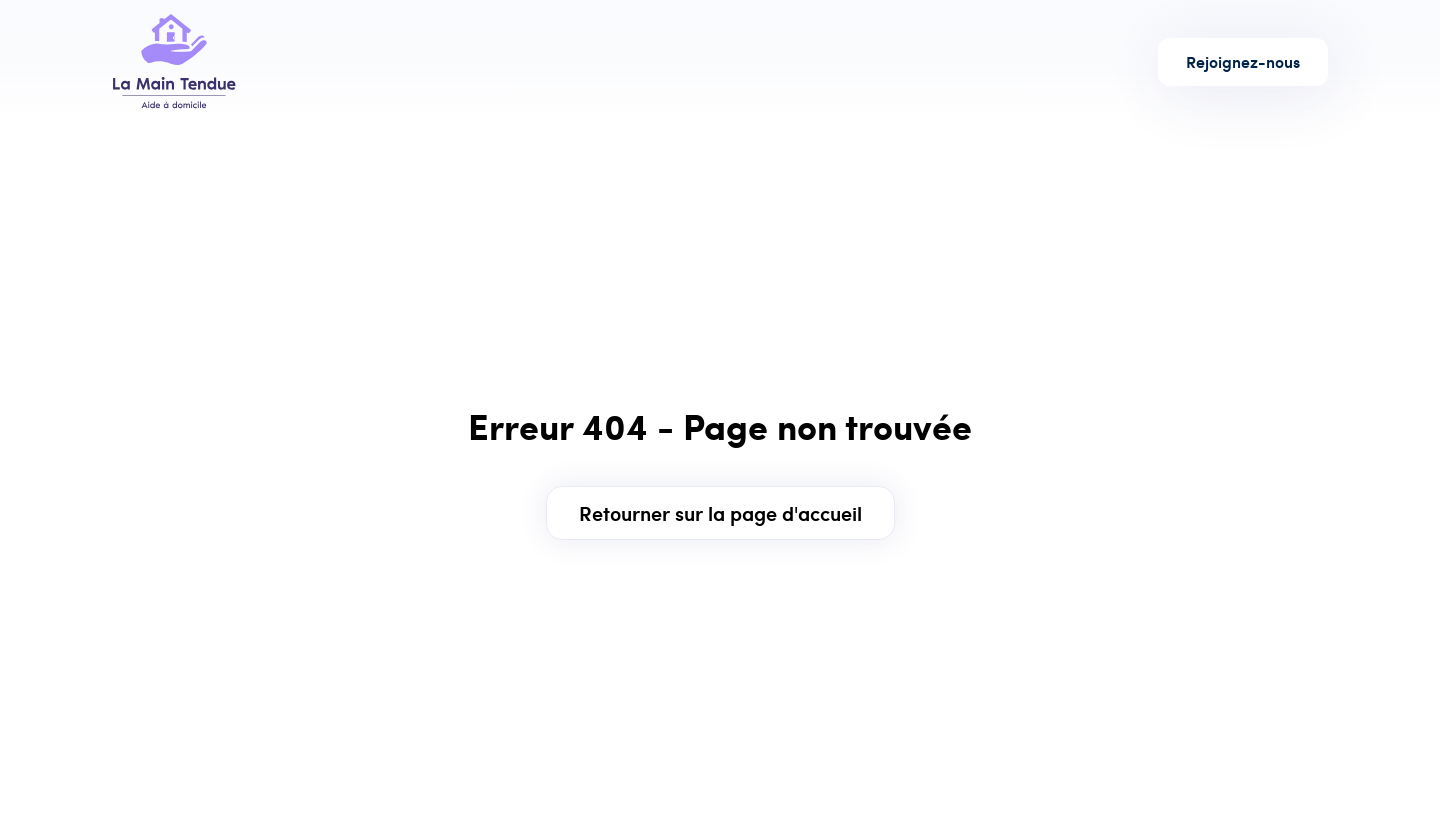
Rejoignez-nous (1243, 61)
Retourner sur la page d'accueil (720, 512)
